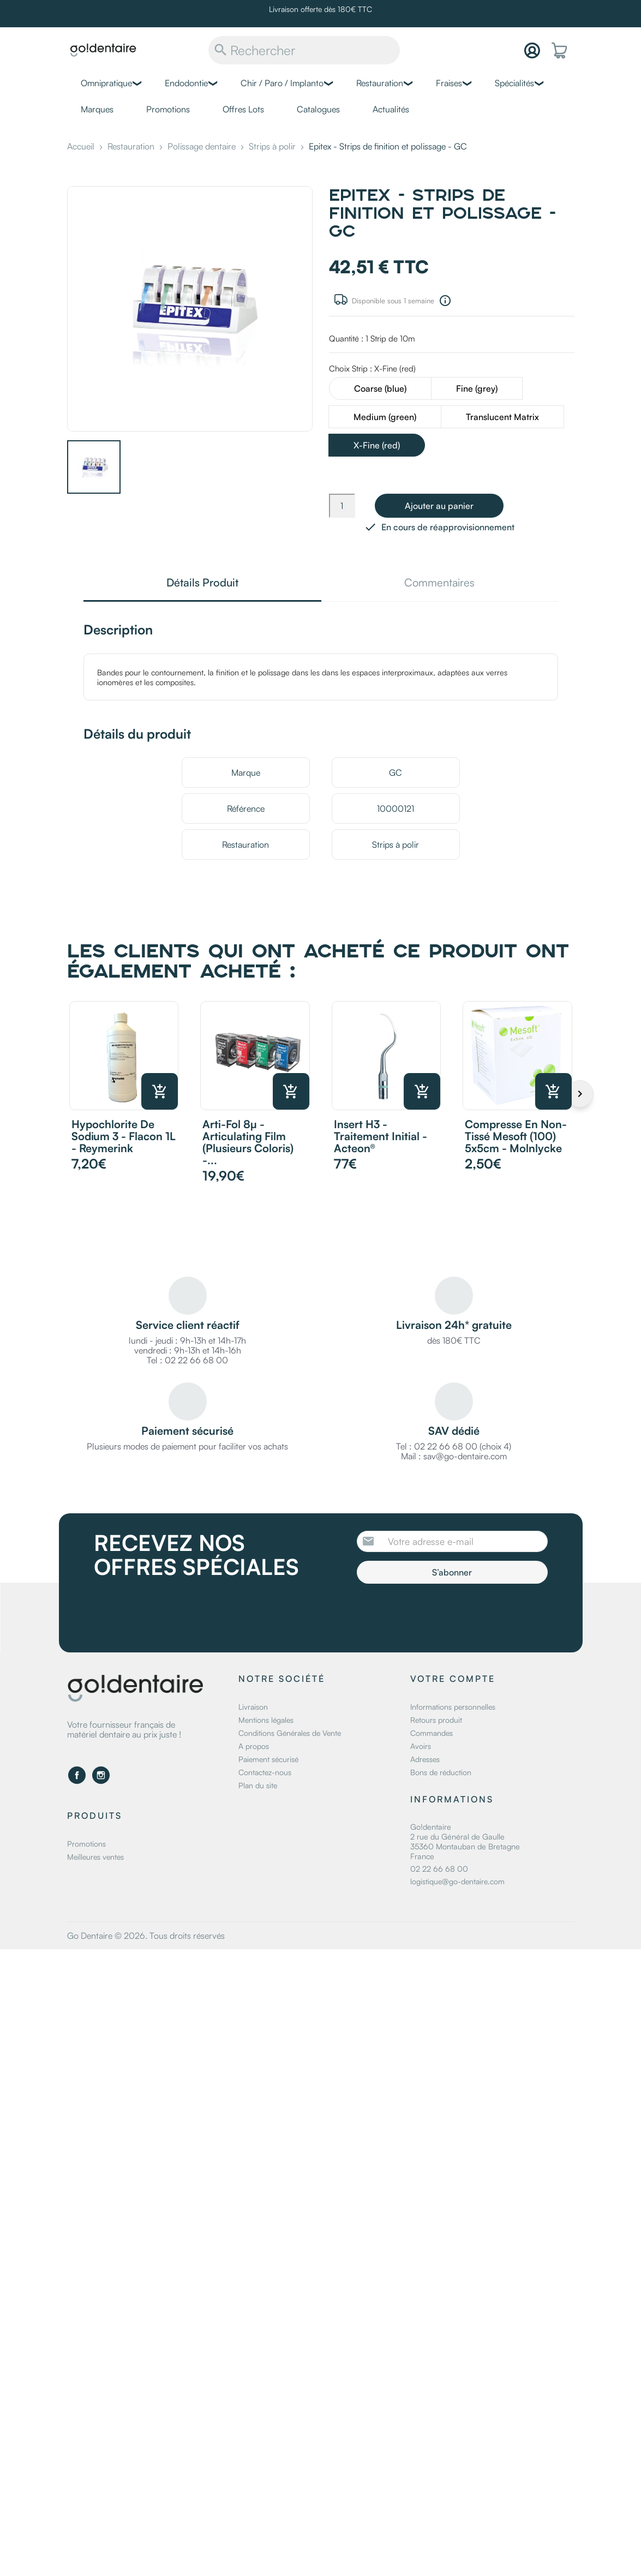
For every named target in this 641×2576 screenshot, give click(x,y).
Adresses (425, 1759)
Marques (97, 109)
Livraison (253, 1706)
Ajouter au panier (439, 505)
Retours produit (436, 1719)
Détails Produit (202, 583)
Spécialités (514, 82)
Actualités (391, 109)
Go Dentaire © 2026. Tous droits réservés (146, 1935)
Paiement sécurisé (268, 1759)
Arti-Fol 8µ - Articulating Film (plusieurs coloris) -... (247, 1142)
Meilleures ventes (95, 1856)
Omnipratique (106, 82)
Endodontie (186, 82)
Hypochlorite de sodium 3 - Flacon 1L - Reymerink (123, 1136)
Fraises (449, 82)
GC (395, 772)
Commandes (431, 1733)
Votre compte (452, 1678)
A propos (253, 1746)
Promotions (168, 109)
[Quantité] (342, 506)
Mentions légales (265, 1719)
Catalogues (318, 109)
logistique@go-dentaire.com (457, 1881)
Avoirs (420, 1746)
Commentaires (439, 583)
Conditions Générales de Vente (289, 1733)
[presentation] (448, 1613)
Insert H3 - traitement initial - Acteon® (380, 1136)
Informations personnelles (452, 1706)
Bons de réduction (440, 1772)
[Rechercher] (304, 50)
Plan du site (257, 1785)
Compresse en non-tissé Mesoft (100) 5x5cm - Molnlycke (516, 1136)
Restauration (379, 82)
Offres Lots (243, 109)
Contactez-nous (264, 1772)
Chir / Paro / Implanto (282, 82)
